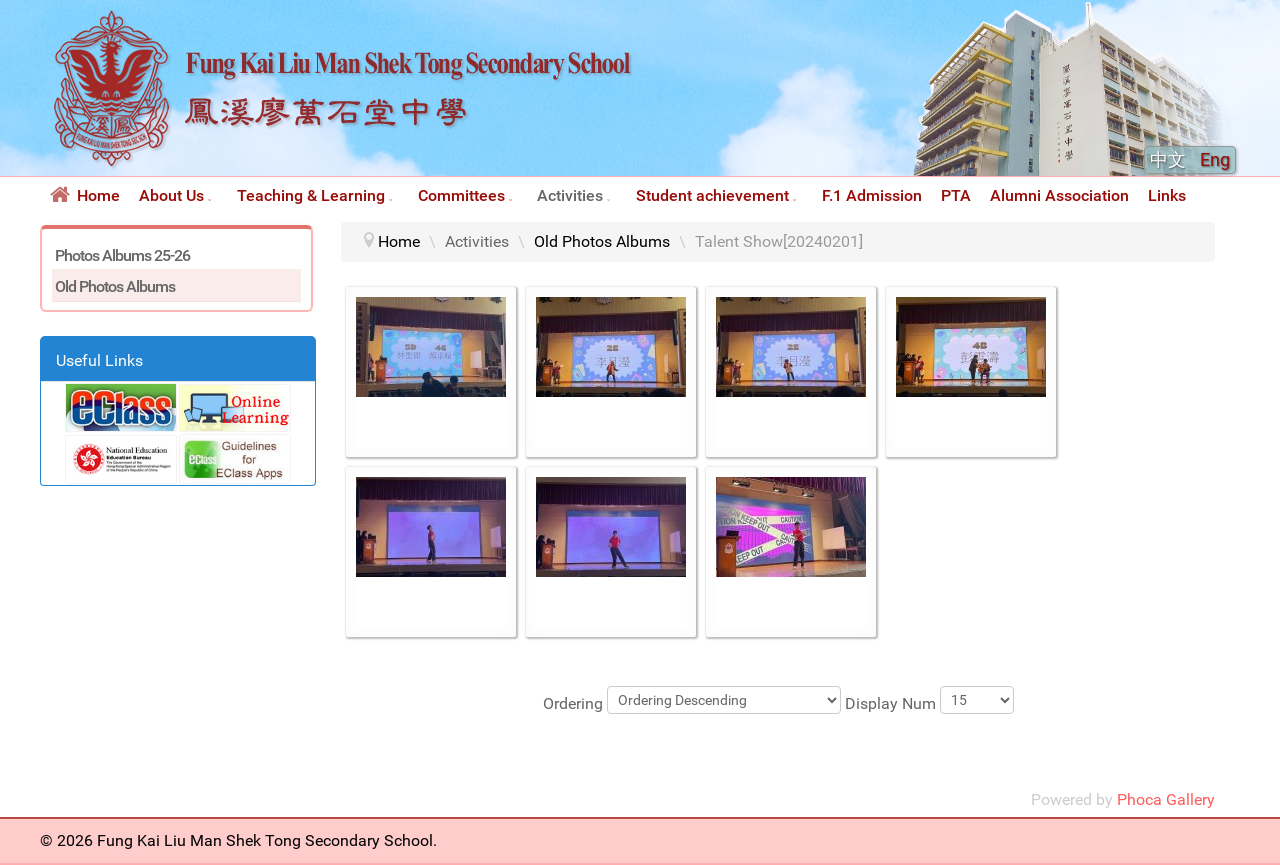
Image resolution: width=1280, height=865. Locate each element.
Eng (1215, 160)
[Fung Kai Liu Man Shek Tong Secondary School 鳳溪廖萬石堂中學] (343, 163)
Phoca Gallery (1166, 799)
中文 (1170, 160)
